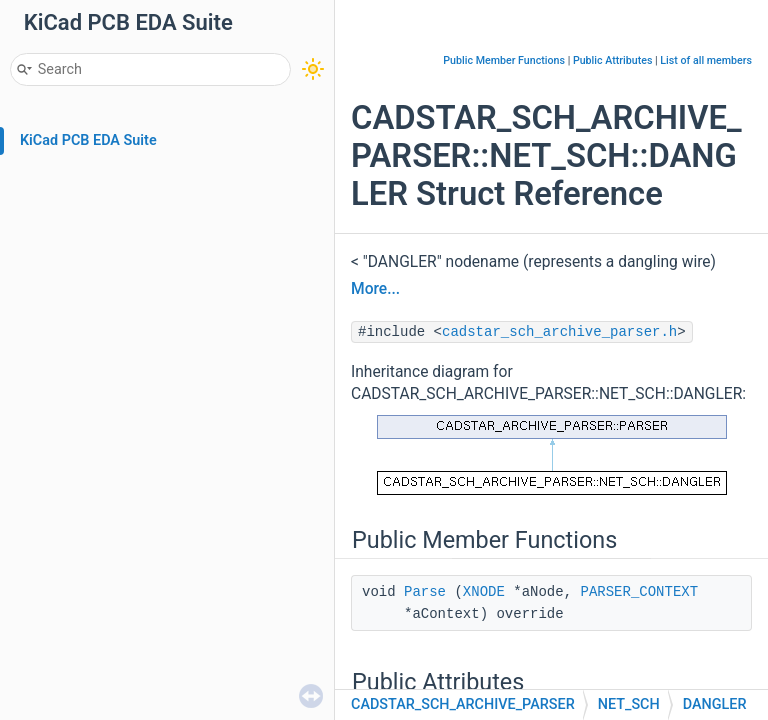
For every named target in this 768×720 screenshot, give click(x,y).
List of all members (706, 60)
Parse (425, 592)
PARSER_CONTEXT (639, 592)
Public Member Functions (504, 60)
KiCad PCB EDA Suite (88, 140)
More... (375, 289)
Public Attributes (613, 60)
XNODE (484, 592)
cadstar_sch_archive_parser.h (559, 332)
